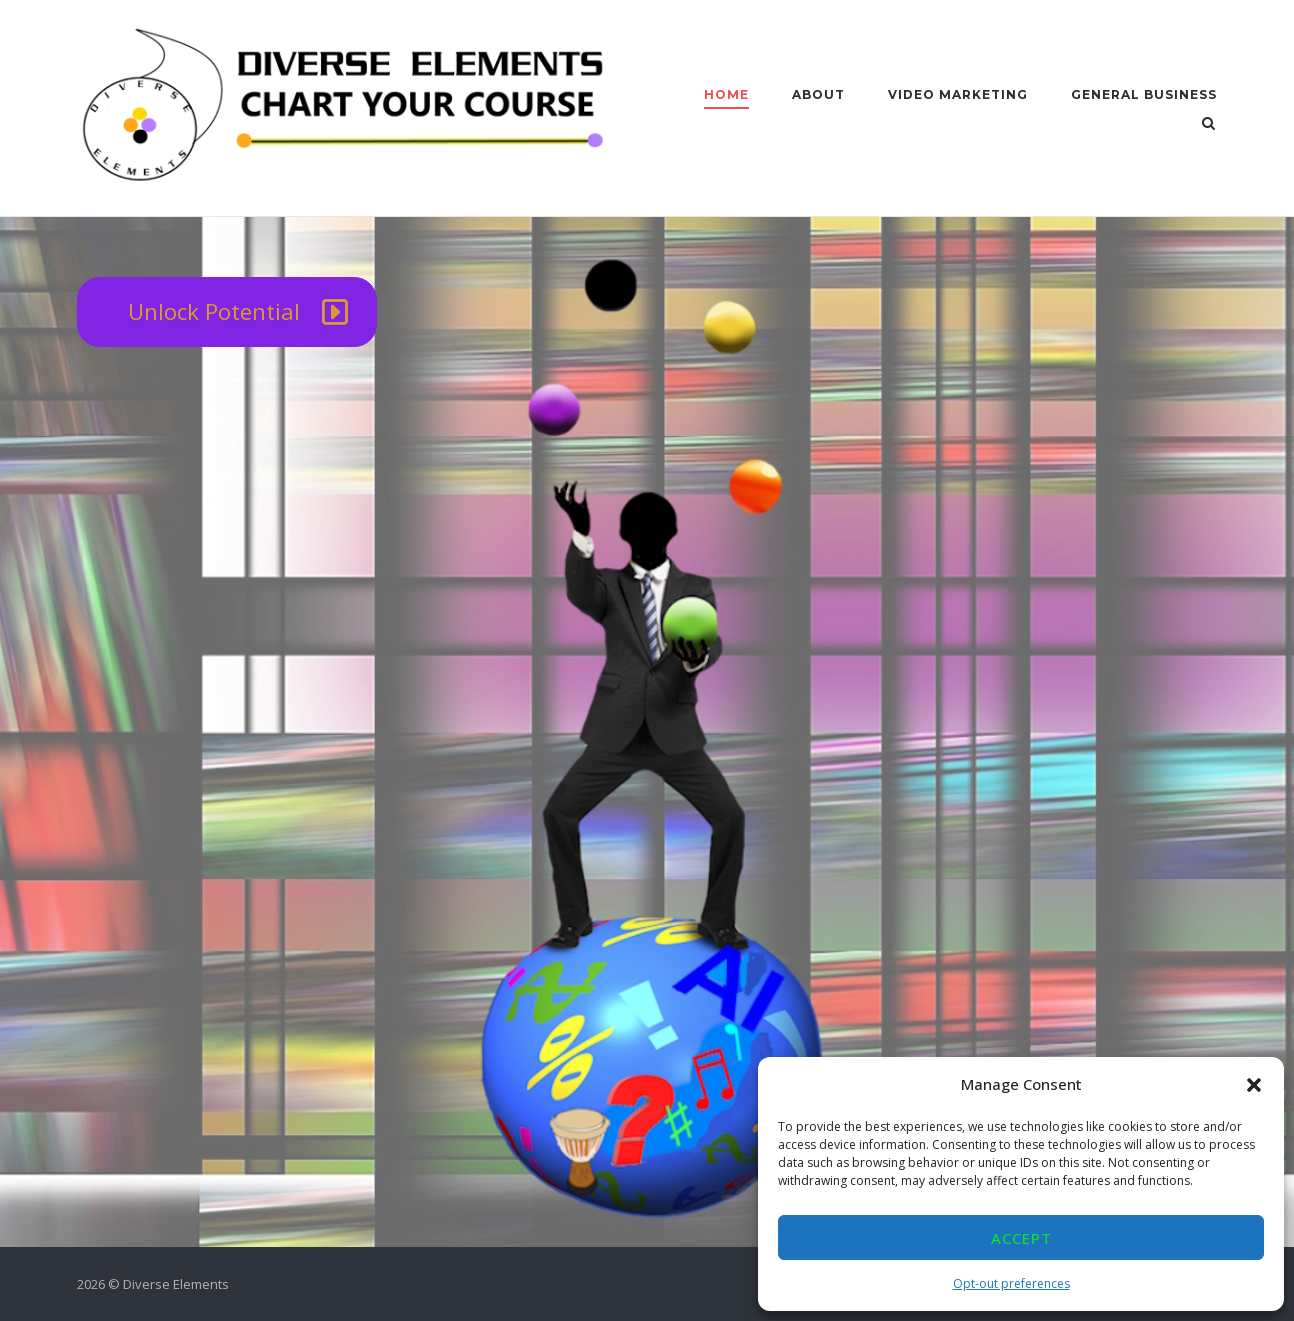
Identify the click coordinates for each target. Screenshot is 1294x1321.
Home (726, 94)
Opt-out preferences (1011, 1283)
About (818, 94)
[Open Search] (1208, 125)
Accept (1021, 1238)
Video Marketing (958, 94)
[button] (1254, 1085)
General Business (1144, 94)
